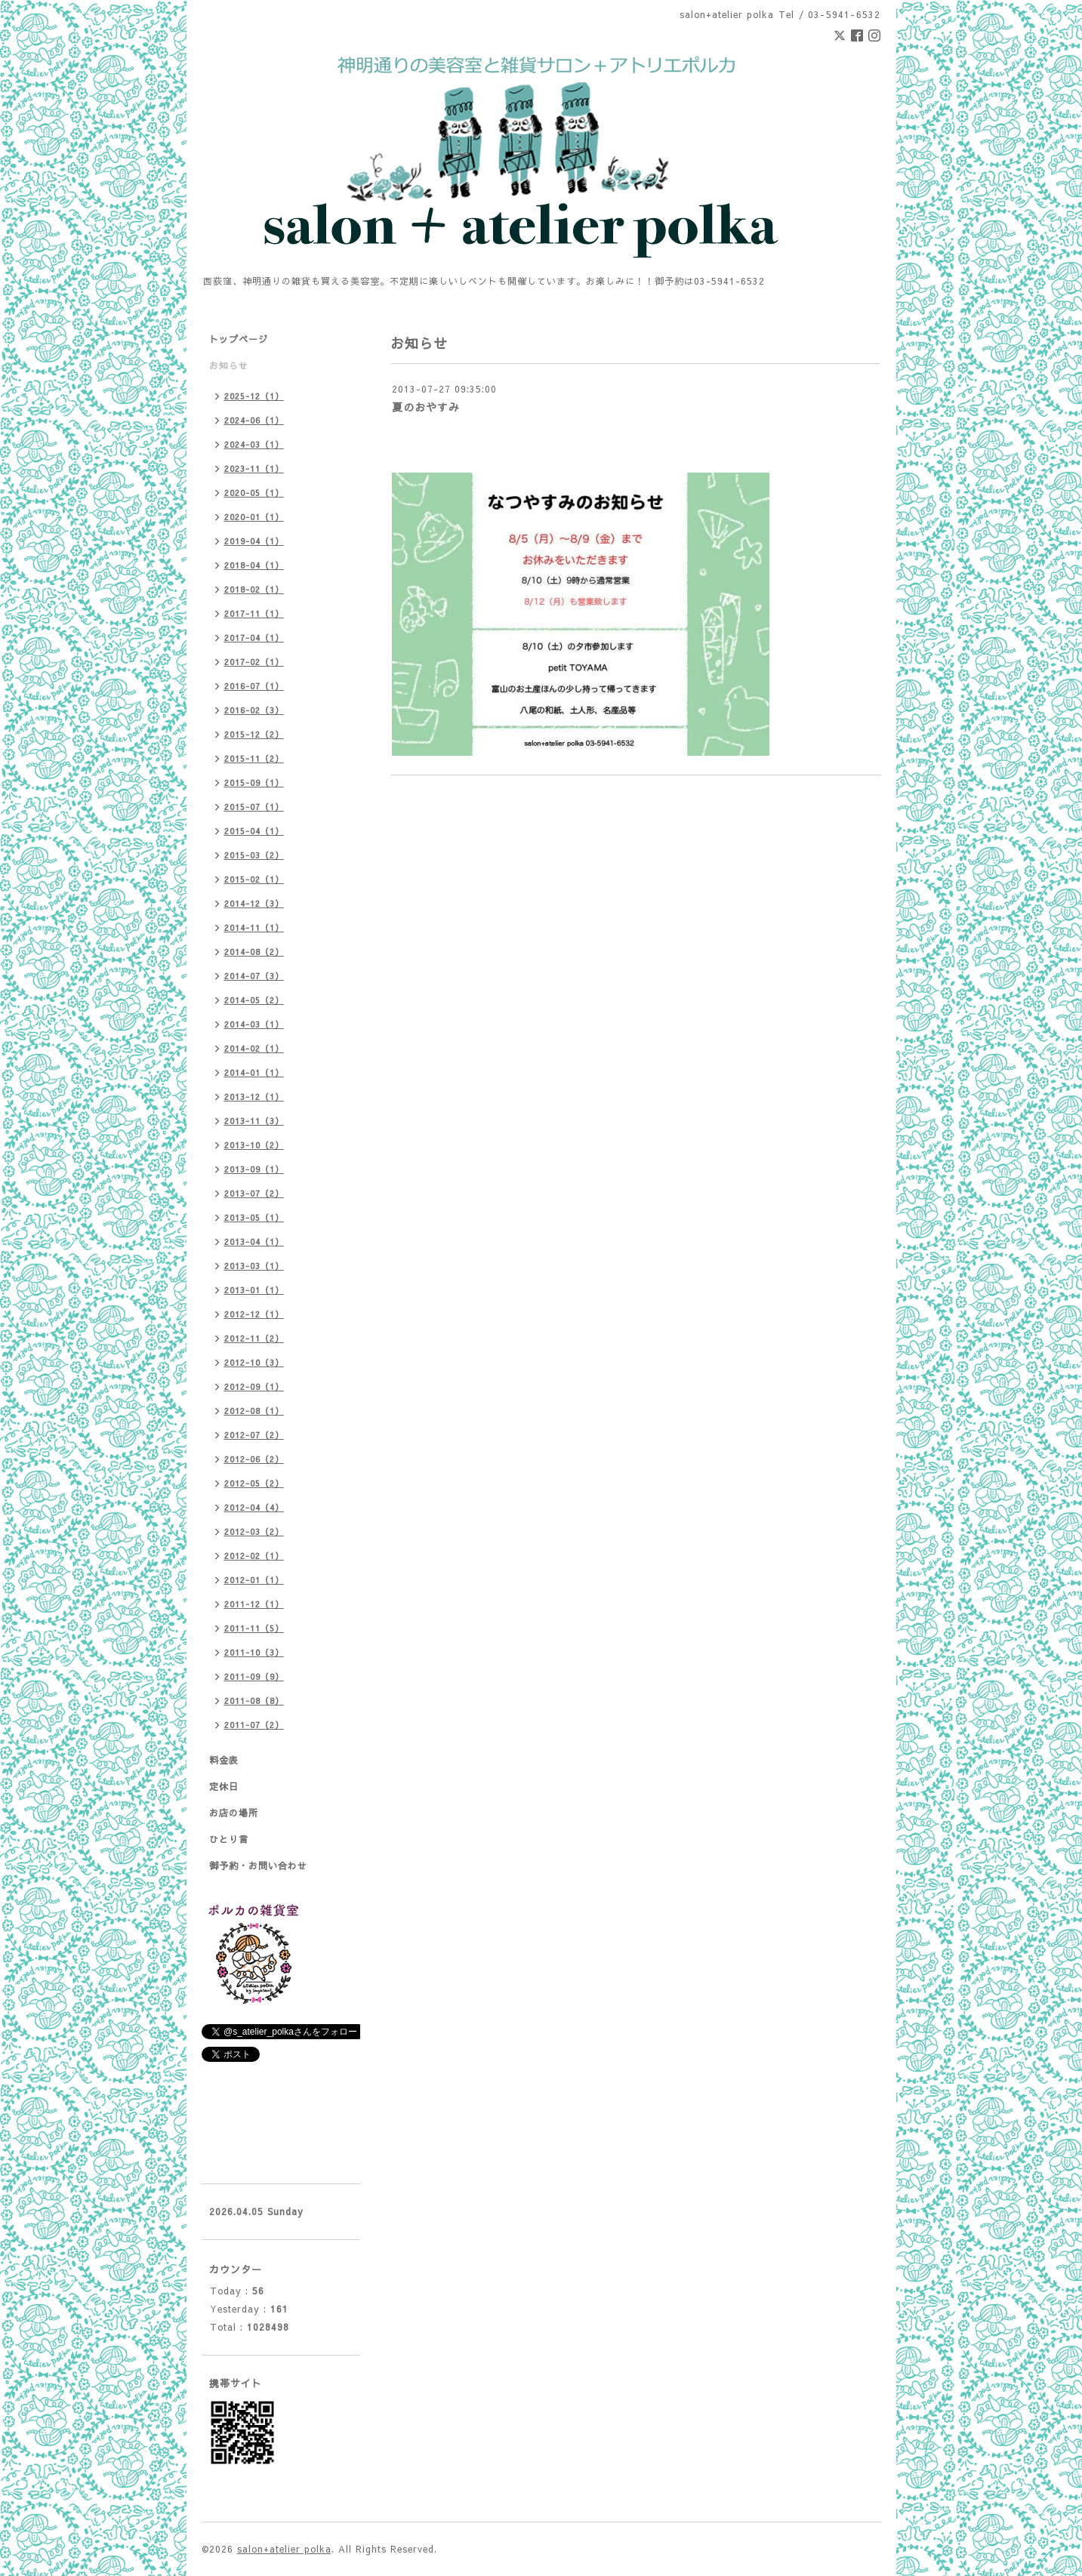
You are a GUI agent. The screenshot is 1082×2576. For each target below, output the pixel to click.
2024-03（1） (254, 444)
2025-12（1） (254, 396)
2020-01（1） (254, 516)
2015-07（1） (254, 806)
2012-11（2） (254, 1338)
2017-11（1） (254, 613)
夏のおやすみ (426, 406)
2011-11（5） (254, 1628)
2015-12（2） (254, 734)
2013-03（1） (254, 1265)
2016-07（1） (254, 686)
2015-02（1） (254, 879)
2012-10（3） (254, 1362)
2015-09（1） (254, 782)
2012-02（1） (254, 1555)
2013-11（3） (254, 1120)
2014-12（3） (254, 903)
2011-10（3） (254, 1652)
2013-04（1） (254, 1241)
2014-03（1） (254, 1024)
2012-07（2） (254, 1435)
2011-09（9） (254, 1676)
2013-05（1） (254, 1217)
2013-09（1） (254, 1169)
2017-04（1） (254, 637)
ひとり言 (228, 1839)
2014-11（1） (254, 927)
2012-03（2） (254, 1531)
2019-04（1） (254, 541)
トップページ (238, 339)
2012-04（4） (254, 1507)
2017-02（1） (254, 661)
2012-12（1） (254, 1314)
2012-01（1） (254, 1579)
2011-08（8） (254, 1700)
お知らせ (228, 365)
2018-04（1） (254, 565)
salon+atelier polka (284, 2549)
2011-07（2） (254, 1724)
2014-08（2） (254, 951)
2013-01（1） (254, 1290)
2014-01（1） (254, 1072)
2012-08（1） (254, 1410)
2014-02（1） (254, 1048)
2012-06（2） (254, 1459)
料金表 (224, 1760)
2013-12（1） (254, 1096)
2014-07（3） (254, 975)
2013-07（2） (254, 1193)
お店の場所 (233, 1813)
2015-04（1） (254, 831)
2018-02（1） (254, 589)
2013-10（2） (254, 1145)
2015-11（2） (254, 758)
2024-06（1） (254, 420)
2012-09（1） (254, 1386)
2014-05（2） (254, 1000)
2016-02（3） (254, 710)
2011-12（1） (254, 1604)
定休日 (224, 1786)
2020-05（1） (254, 492)
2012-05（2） (254, 1483)
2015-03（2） (254, 855)
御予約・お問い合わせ (258, 1866)
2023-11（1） (254, 468)
